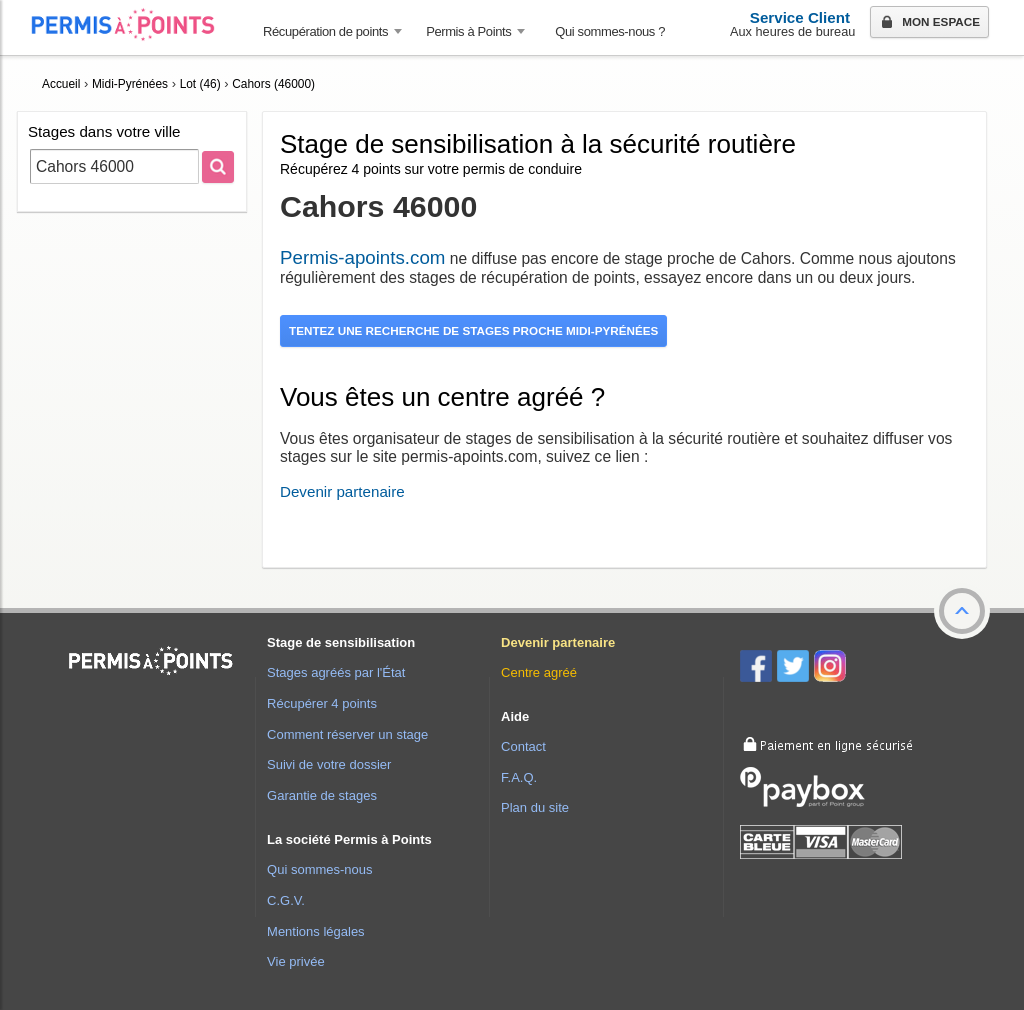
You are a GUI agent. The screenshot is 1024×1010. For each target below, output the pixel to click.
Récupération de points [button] (325, 31)
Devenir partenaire (342, 491)
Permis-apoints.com (362, 257)
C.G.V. (286, 900)
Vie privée (296, 961)
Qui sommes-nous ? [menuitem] (610, 31)
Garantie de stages (322, 795)
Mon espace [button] (928, 23)
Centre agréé (539, 672)
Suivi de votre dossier (329, 764)
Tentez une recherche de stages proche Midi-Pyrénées (473, 330)
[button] (962, 611)
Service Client (800, 17)
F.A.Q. (519, 777)
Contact (523, 746)
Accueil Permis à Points (133, 24)
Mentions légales (316, 931)
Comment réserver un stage (347, 734)
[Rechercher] (218, 167)
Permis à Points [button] (468, 31)
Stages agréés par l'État (336, 672)
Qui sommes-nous (319, 869)
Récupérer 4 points (322, 703)
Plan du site (535, 807)
